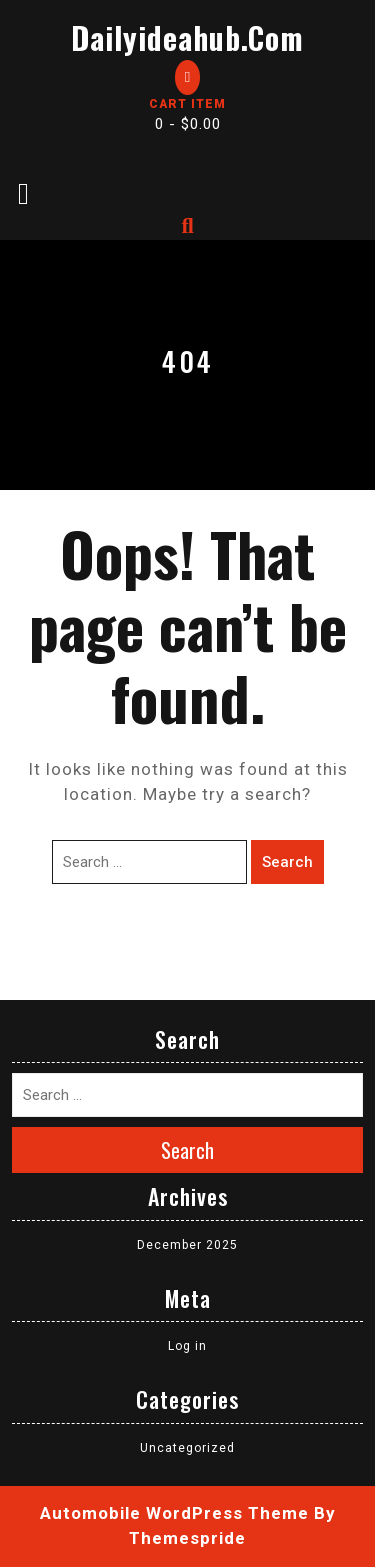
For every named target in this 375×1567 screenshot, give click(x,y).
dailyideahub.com (187, 37)
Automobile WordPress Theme (174, 1513)
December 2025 (187, 1245)
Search (287, 862)
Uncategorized (187, 1448)
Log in (187, 1346)
